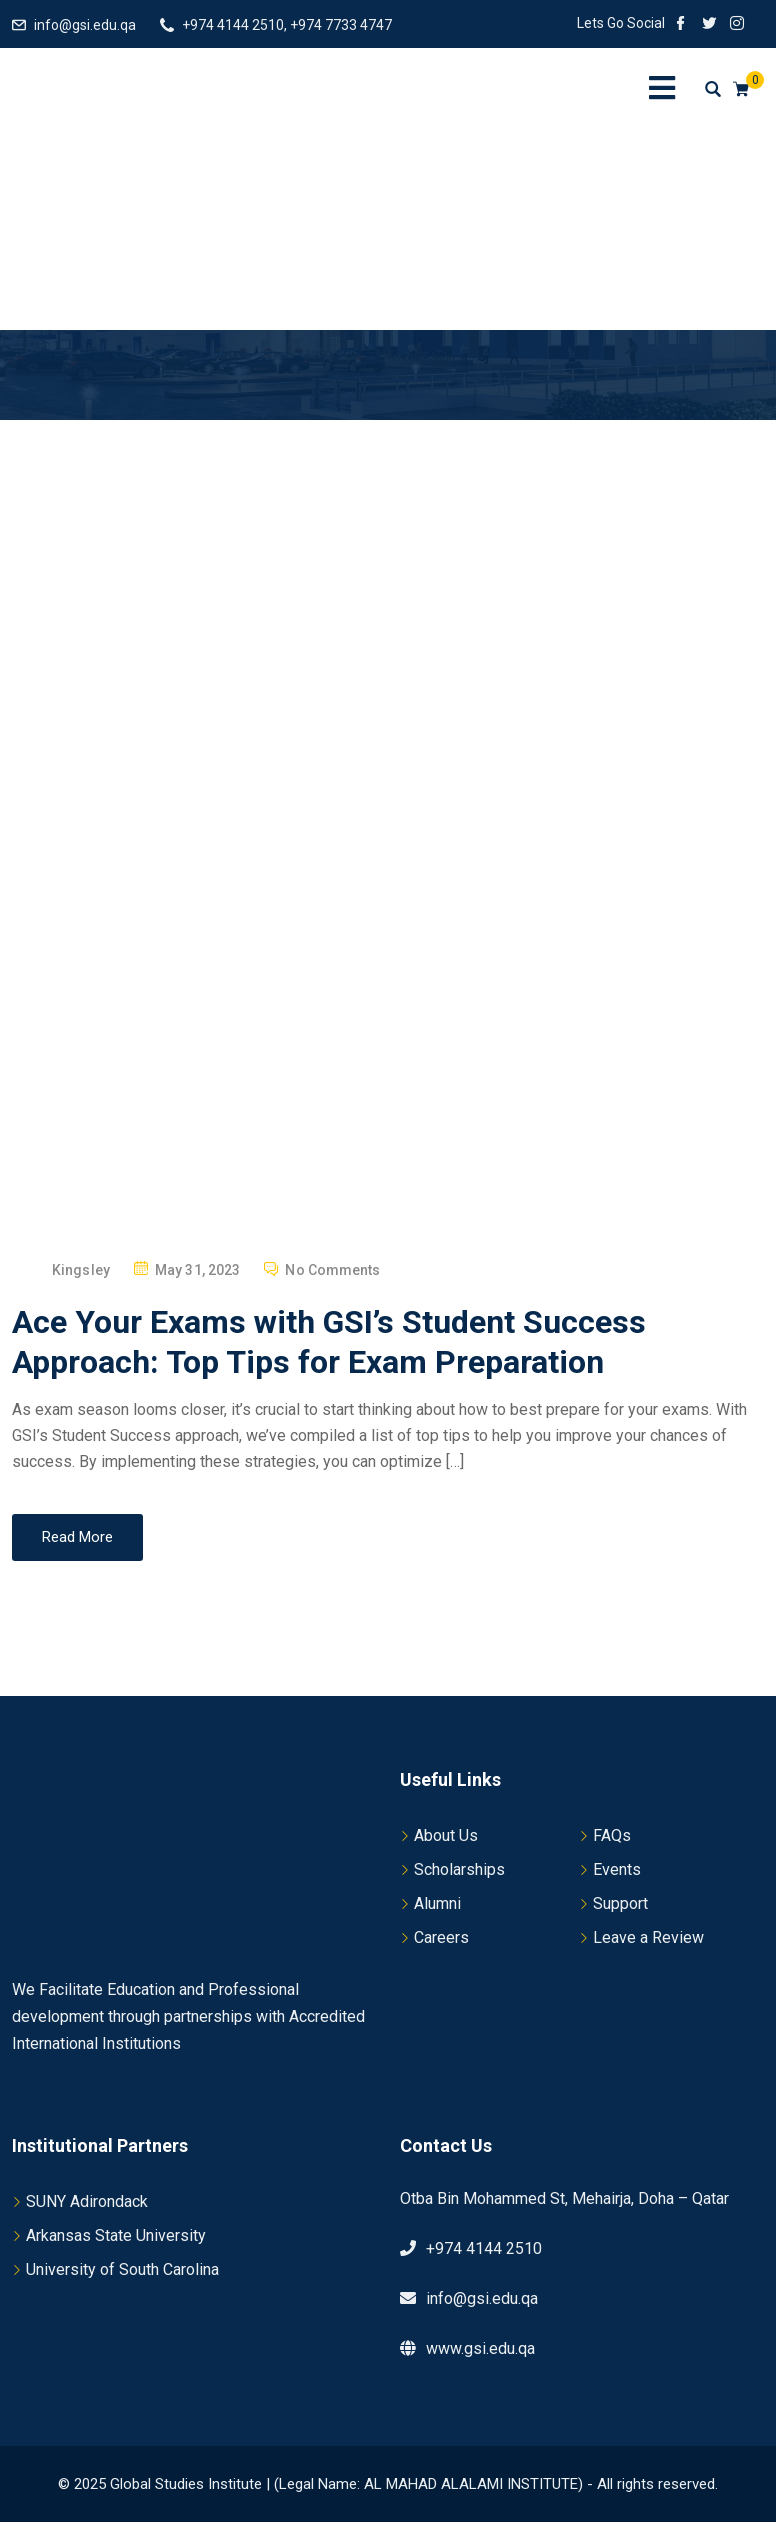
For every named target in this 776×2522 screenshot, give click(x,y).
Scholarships (459, 1869)
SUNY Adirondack (87, 2201)
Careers (441, 1937)
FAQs (612, 1835)
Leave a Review (648, 1937)
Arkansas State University (116, 2235)
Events (617, 1869)
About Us (446, 1835)
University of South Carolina (122, 2269)
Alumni (437, 1903)
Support (620, 1903)
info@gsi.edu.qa (85, 25)
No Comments (332, 1270)
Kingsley (81, 1270)
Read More (77, 1537)
